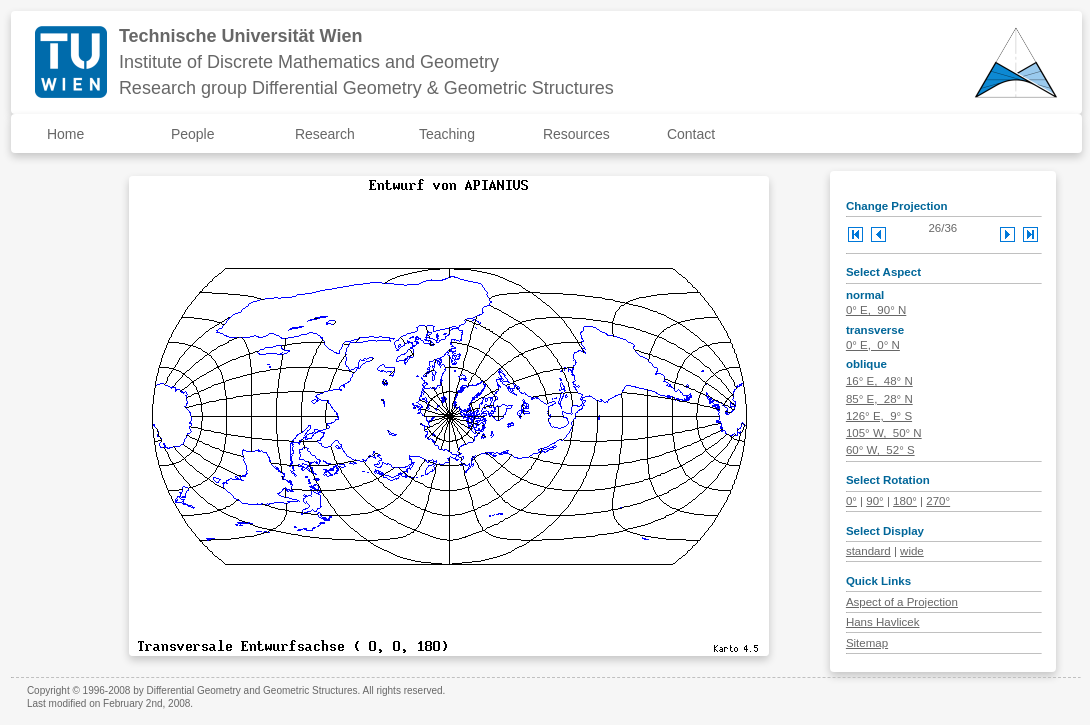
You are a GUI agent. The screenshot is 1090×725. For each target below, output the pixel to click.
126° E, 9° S (879, 416)
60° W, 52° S (880, 450)
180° (905, 501)
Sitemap (867, 643)
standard (868, 551)
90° (874, 501)
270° (938, 501)
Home (65, 134)
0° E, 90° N (876, 310)
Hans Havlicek (883, 622)
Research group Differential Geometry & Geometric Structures (366, 88)
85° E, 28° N (879, 399)
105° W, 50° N (884, 433)
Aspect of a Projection (902, 602)
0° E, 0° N (873, 345)
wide (912, 551)
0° (851, 501)
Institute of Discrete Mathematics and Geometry (309, 62)
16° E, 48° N (879, 381)
